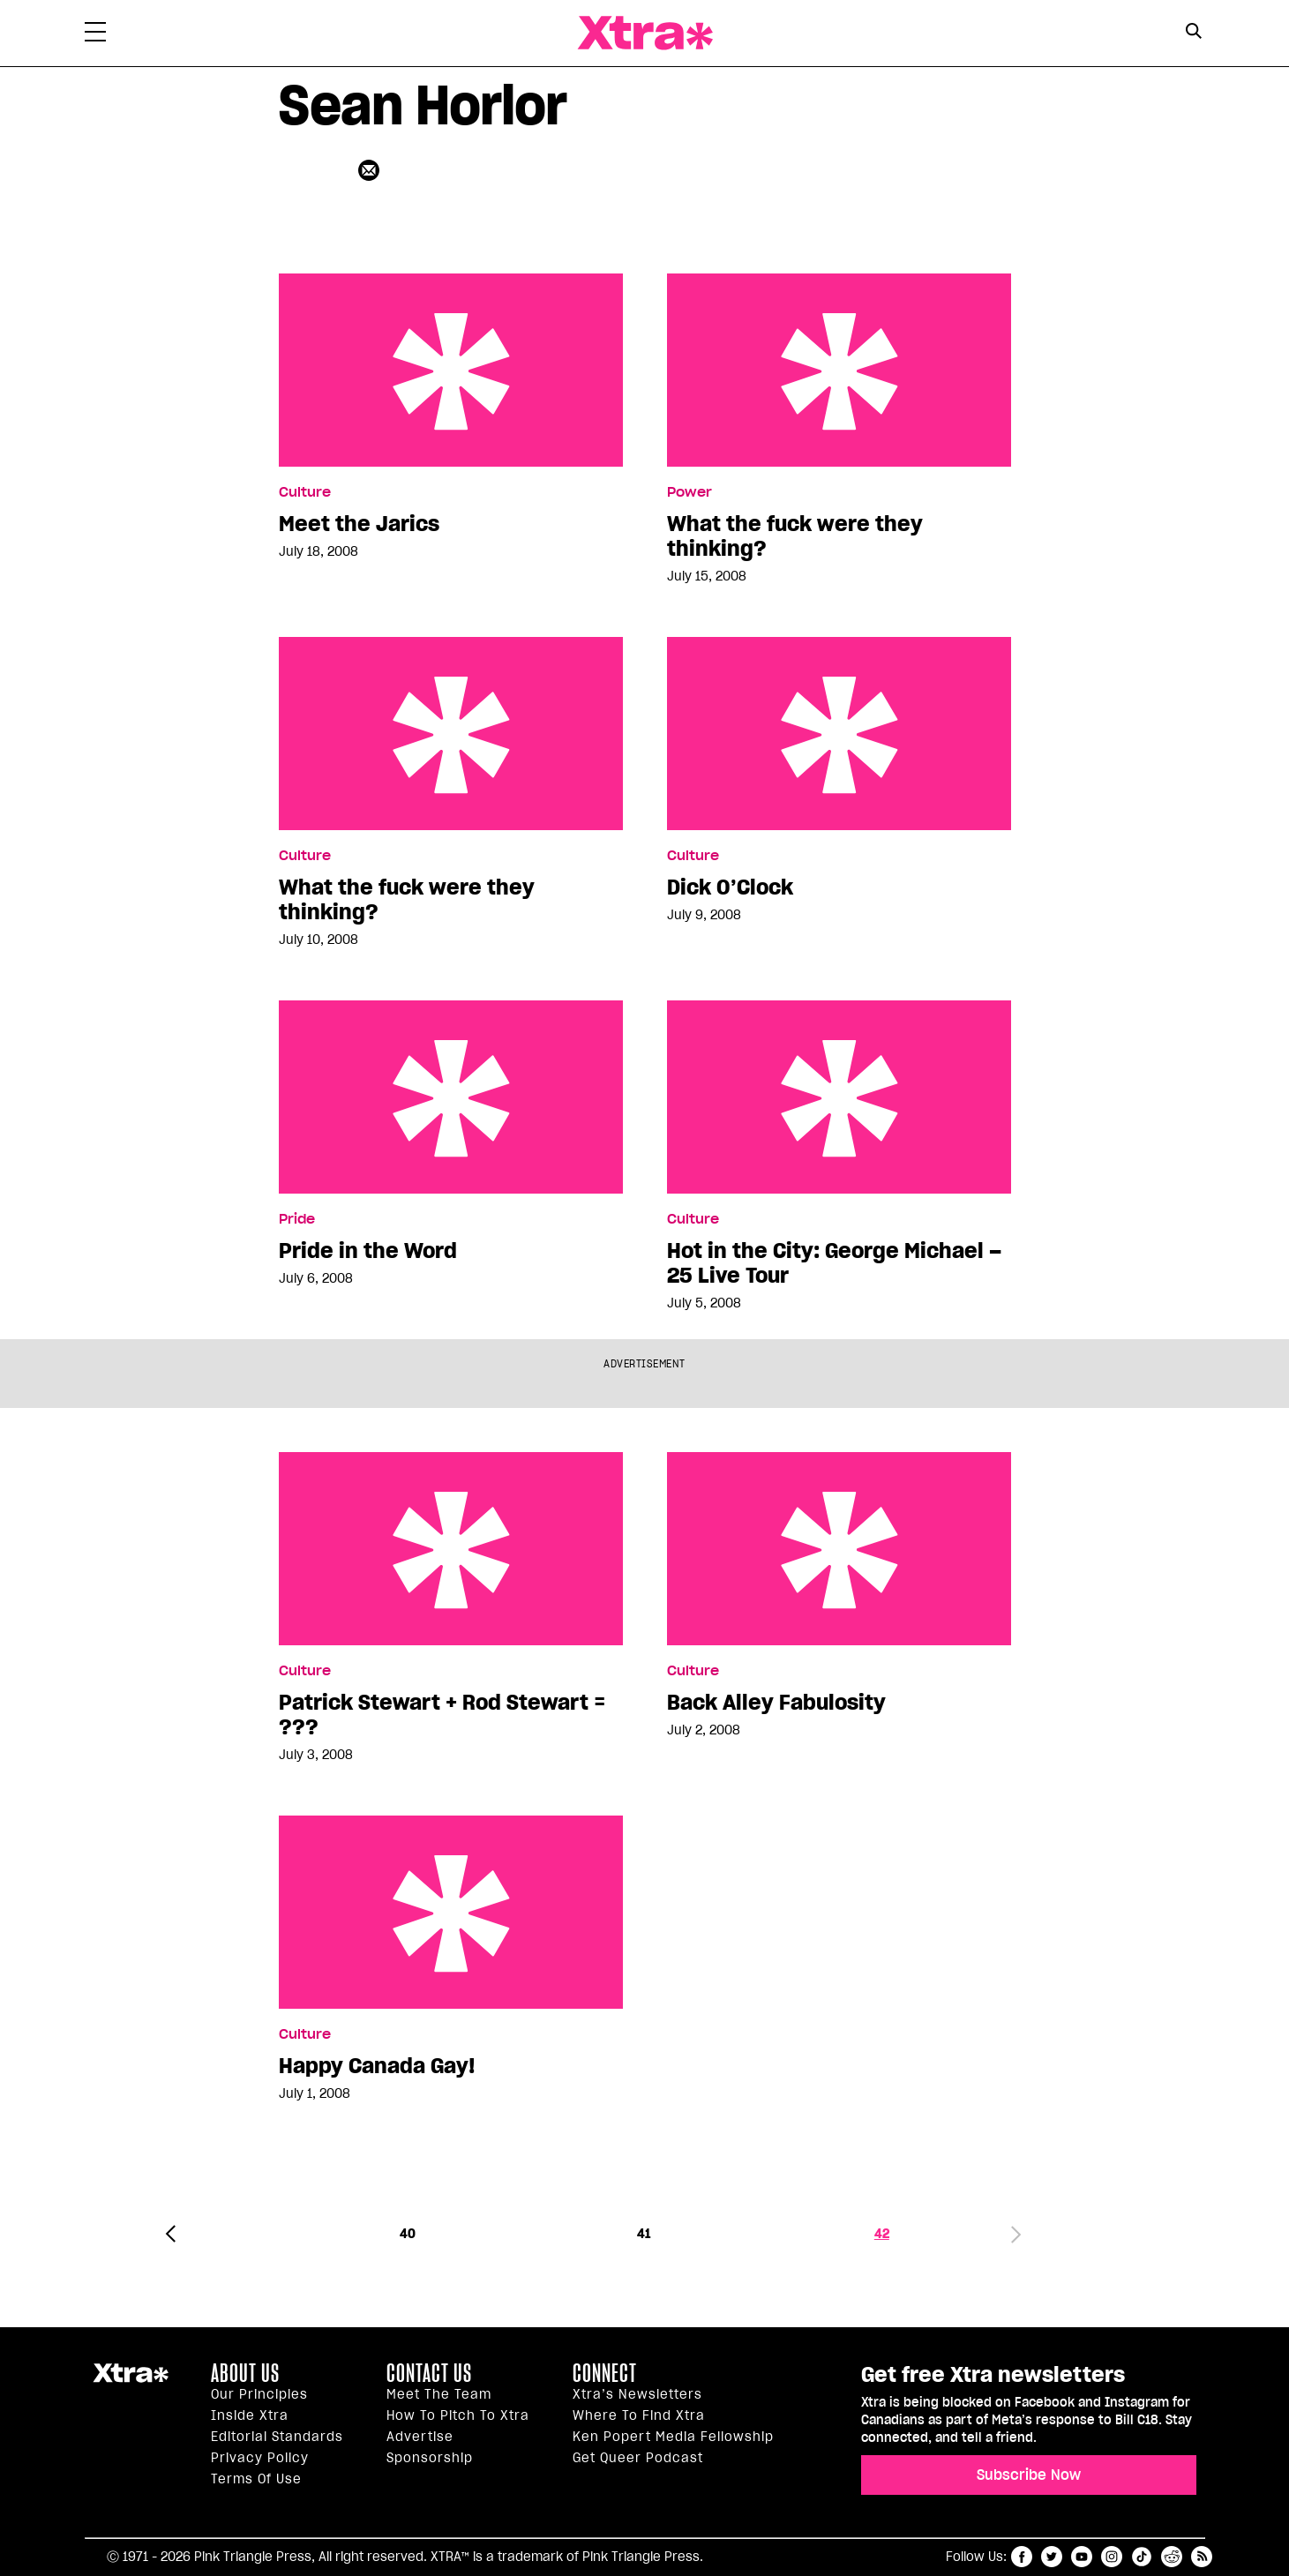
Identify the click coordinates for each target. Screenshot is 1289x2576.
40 (408, 2234)
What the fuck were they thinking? (839, 370)
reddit (1171, 2556)
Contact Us (429, 2373)
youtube (1081, 2556)
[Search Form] (1194, 33)
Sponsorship (429, 2458)
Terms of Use (256, 2479)
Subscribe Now (1029, 2474)
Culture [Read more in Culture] (305, 492)
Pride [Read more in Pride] (297, 1219)
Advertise (419, 2437)
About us (245, 2373)
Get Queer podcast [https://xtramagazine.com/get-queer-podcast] (638, 2458)
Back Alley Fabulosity (839, 1548)
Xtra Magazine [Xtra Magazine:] (130, 2380)
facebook (1021, 2556)
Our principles (259, 2394)
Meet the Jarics (451, 370)
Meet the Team (438, 2394)
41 (644, 2234)
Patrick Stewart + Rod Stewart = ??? (451, 1548)
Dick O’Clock (839, 733)
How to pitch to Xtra (457, 2415)
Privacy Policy (260, 2458)
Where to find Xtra (639, 2415)
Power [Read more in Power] (689, 492)
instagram (1111, 2556)
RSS (1201, 2556)
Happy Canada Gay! (451, 1912)
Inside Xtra (250, 2415)
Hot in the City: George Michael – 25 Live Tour (839, 1097)
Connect (605, 2373)
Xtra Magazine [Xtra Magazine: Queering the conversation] (645, 33)
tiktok (1141, 2556)
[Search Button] (1194, 31)
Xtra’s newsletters (637, 2394)
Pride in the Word (451, 1097)
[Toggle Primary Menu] (95, 35)
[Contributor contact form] (371, 170)
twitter (1051, 2556)
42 (881, 2234)
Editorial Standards (277, 2437)
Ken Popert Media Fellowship (673, 2437)
